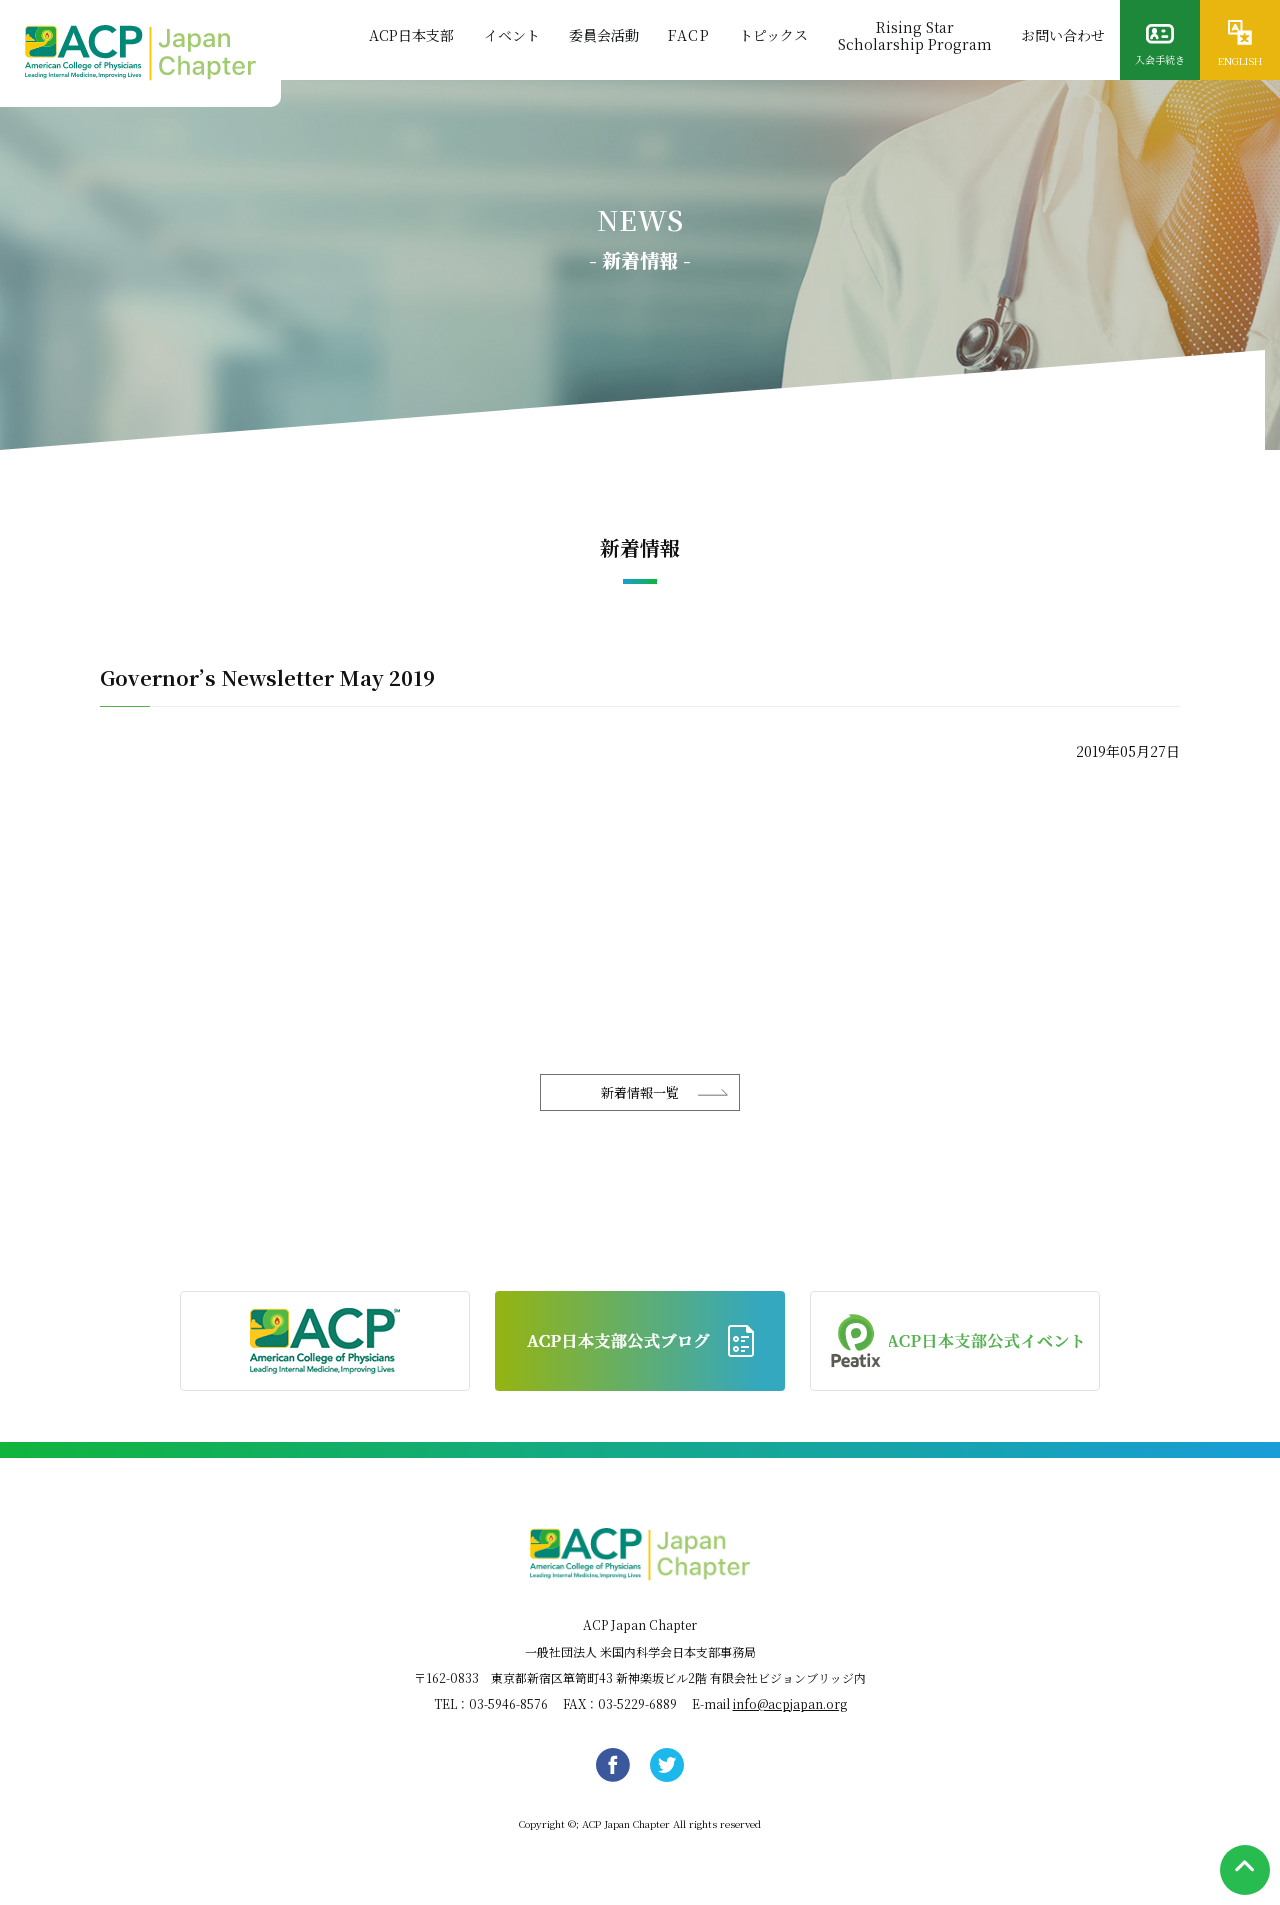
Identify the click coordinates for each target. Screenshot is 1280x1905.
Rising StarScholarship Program (914, 37)
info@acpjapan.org (790, 1703)
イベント (508, 37)
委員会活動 (601, 37)
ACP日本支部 (407, 37)
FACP (687, 37)
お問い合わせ (1063, 37)
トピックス (772, 37)
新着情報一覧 (640, 1092)
